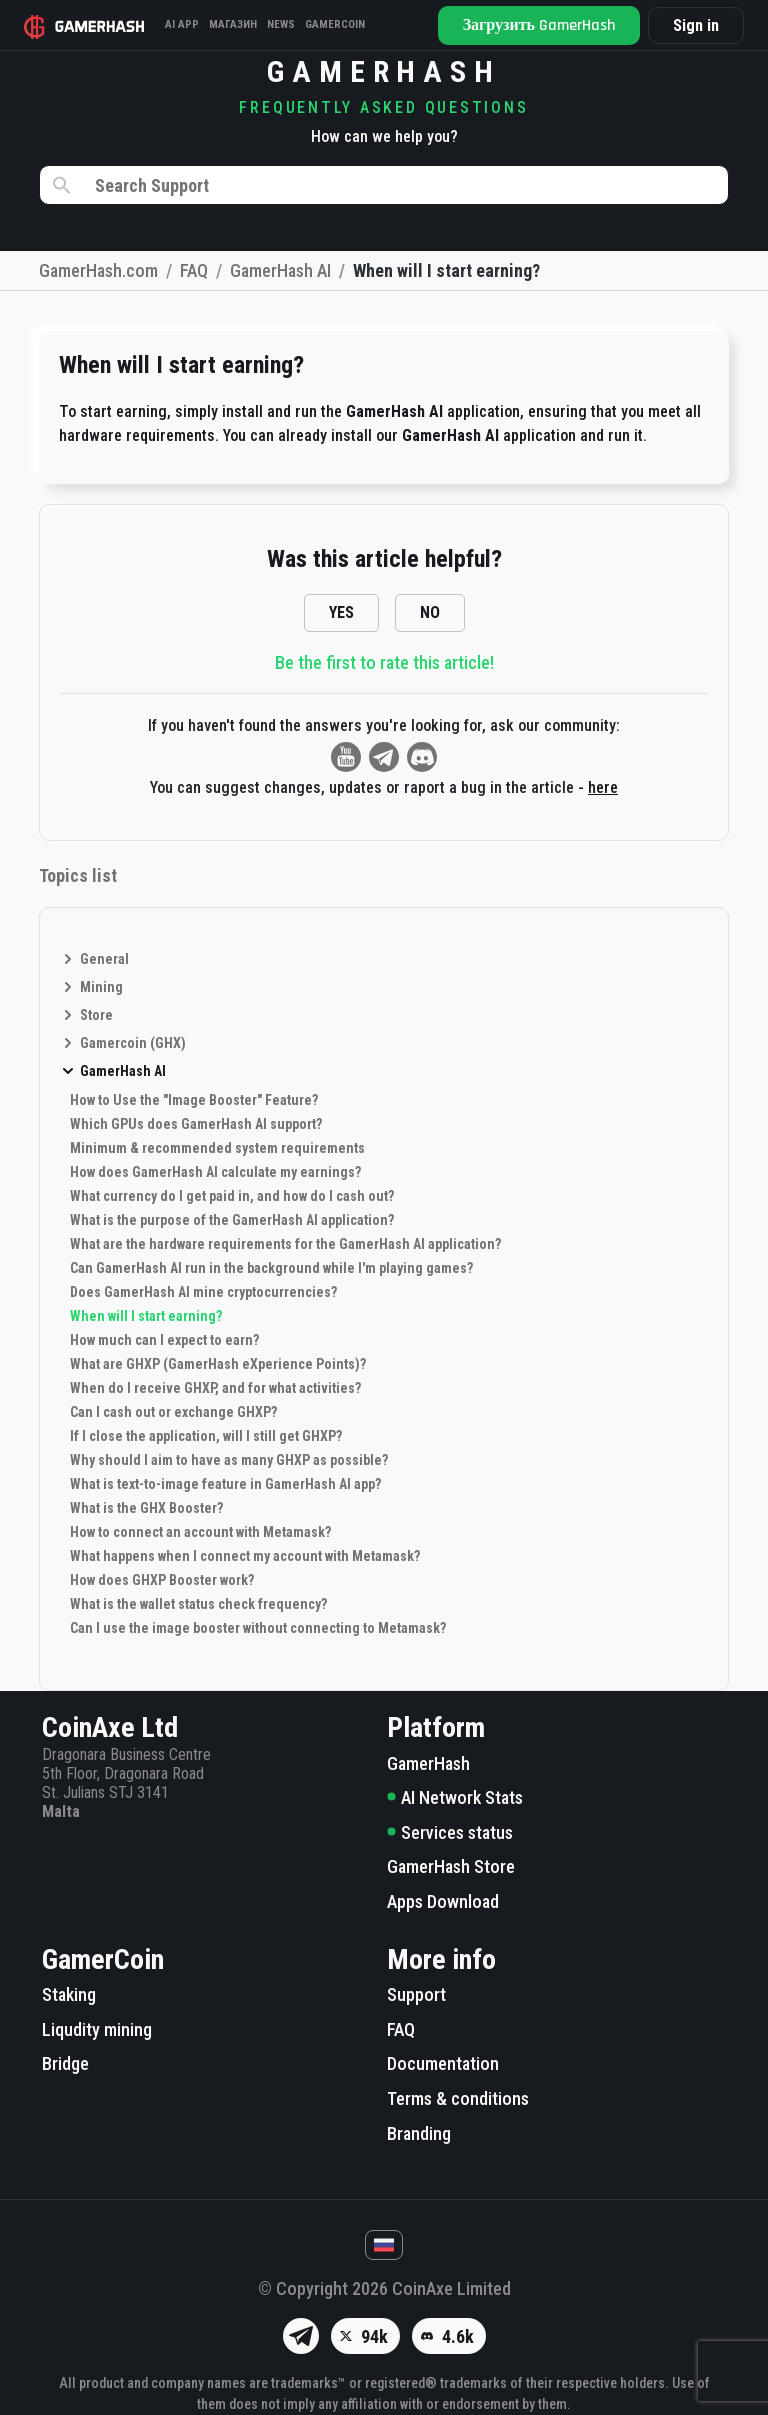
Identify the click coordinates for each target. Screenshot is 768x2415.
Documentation (443, 2063)
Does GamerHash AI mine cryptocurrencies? (203, 1292)
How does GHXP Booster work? (162, 1580)
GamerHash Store (451, 1866)
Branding (419, 2133)
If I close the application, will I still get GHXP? (206, 1436)
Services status (450, 1832)
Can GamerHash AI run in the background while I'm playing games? (271, 1268)
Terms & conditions (458, 2098)
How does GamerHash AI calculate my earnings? (215, 1172)
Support (416, 1994)
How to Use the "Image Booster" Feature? (194, 1100)
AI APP (182, 24)
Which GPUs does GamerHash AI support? (196, 1124)
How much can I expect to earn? (164, 1340)
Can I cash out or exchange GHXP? (173, 1412)
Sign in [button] (696, 25)
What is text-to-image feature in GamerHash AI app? (225, 1484)
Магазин (233, 24)
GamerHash (428, 1763)
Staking (69, 1994)
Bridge (65, 2063)
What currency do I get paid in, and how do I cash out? (232, 1196)
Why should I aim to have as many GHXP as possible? (229, 1460)
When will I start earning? (146, 1316)
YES (341, 612)
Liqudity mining (97, 2029)
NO (430, 612)
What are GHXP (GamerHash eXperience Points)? (218, 1364)
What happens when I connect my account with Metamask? (245, 1556)
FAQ (401, 2029)
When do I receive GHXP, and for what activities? (215, 1388)
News (281, 24)
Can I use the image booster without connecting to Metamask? (258, 1628)
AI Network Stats (455, 1797)
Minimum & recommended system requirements (217, 1148)
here (603, 787)
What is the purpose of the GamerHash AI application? (232, 1220)
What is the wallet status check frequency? (198, 1604)
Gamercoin (335, 24)
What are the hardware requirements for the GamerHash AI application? (285, 1244)
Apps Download (443, 1901)
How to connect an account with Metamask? (200, 1532)
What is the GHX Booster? (146, 1508)
